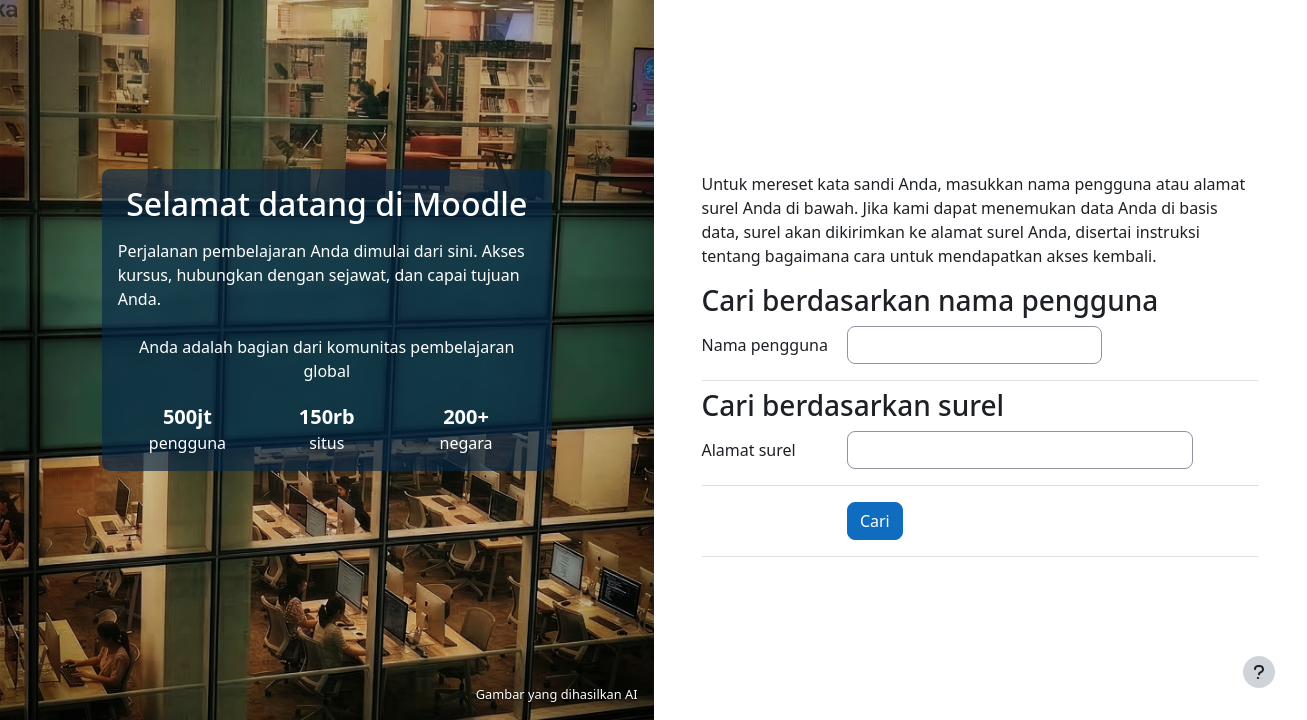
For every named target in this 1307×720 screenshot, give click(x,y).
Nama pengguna (765, 345)
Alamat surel (749, 450)
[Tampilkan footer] (1259, 672)
